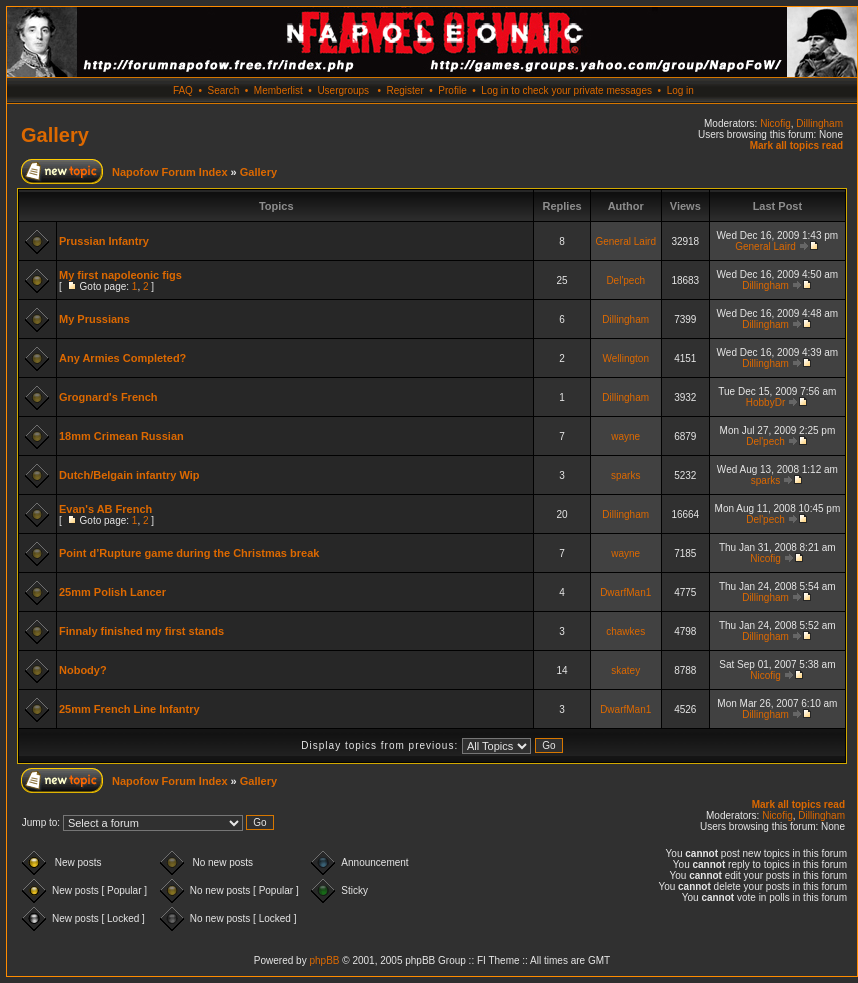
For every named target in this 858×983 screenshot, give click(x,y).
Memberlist (278, 90)
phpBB (324, 960)
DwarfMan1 (625, 592)
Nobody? (83, 670)
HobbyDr (765, 402)
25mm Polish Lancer (112, 592)
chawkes (625, 631)
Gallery (55, 135)
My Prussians (94, 319)
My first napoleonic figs (120, 275)
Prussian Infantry (104, 241)
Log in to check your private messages (566, 90)
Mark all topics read (796, 145)
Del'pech (625, 280)
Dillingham (819, 123)
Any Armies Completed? (122, 358)
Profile (452, 90)
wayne (625, 436)
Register (404, 90)
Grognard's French (108, 397)
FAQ (183, 90)
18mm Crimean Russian (121, 436)
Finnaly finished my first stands (141, 631)
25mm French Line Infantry (129, 709)
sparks (625, 475)
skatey (625, 670)
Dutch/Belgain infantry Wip (129, 475)
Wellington (625, 358)
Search (224, 90)
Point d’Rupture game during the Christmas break (189, 553)
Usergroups (343, 90)
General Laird (625, 241)
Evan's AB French (105, 509)
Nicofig (775, 123)
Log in (680, 90)
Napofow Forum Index (170, 172)
